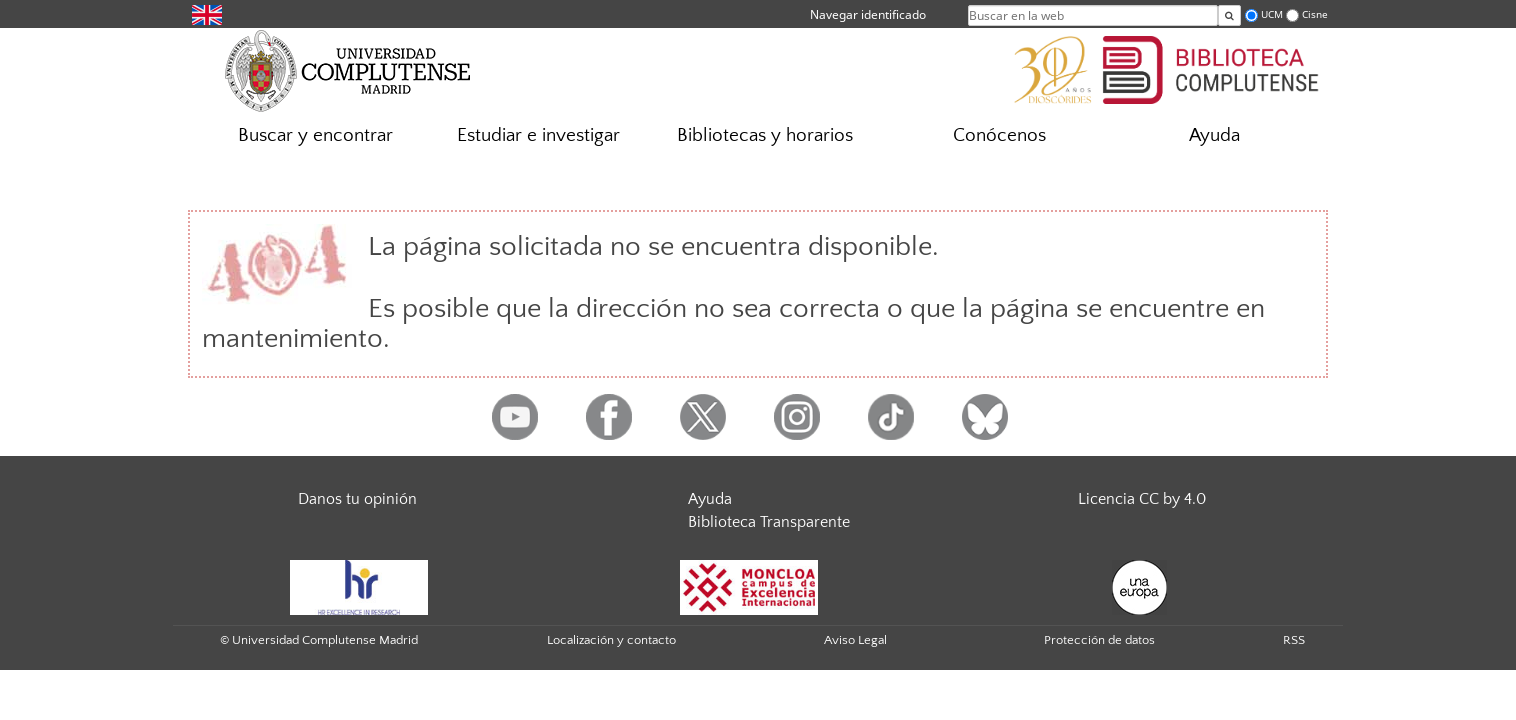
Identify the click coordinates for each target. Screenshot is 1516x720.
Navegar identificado (868, 14)
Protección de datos (1099, 640)
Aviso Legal (855, 640)
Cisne (1315, 14)
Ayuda (1214, 135)
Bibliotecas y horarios (765, 135)
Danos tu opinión (357, 499)
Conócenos (999, 135)
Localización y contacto (611, 640)
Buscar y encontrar (315, 135)
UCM (1272, 14)
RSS (1294, 640)
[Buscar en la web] (1229, 15)
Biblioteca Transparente (769, 522)
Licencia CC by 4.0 (1142, 499)
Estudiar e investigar (538, 135)
